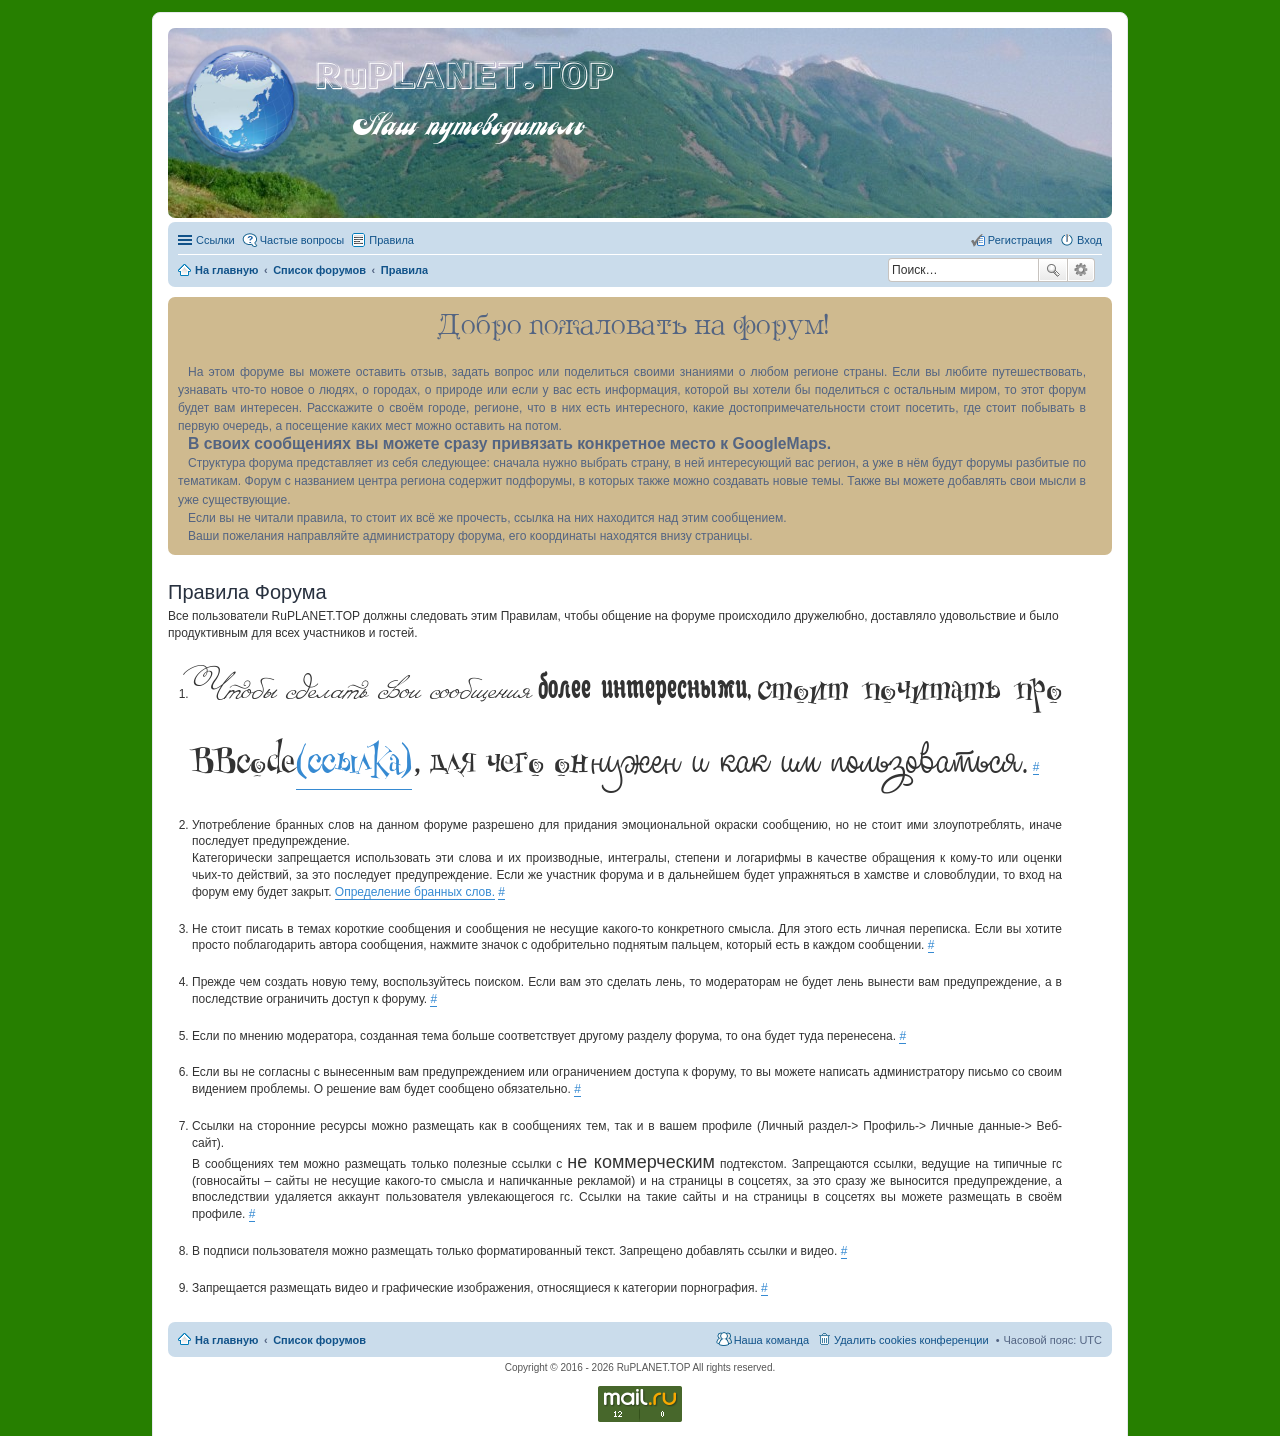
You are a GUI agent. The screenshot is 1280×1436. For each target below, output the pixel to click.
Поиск (1053, 270)
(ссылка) (354, 761)
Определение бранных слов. (415, 892)
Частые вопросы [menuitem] (302, 240)
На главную (226, 1340)
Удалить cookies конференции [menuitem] (911, 1340)
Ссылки (215, 240)
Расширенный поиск (1081, 270)
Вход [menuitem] (1089, 240)
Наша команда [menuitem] (771, 1340)
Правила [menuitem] (391, 240)
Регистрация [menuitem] (1020, 240)
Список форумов (319, 1340)
